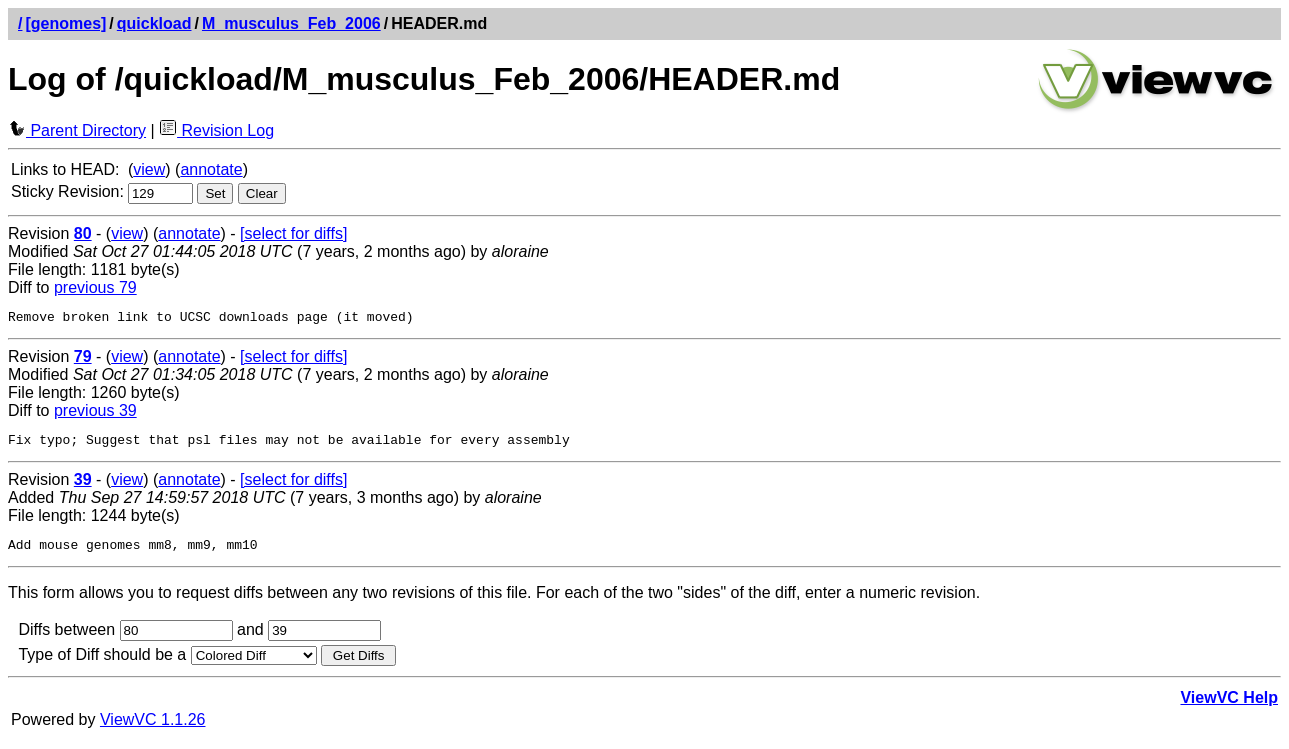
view (149, 169)
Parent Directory (77, 130)
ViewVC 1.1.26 (153, 728)
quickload (154, 23)
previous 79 (95, 287)
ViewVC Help (1229, 706)
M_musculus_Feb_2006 (291, 23)
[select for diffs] (293, 233)
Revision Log (216, 130)
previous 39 (95, 413)
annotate (211, 169)
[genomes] (65, 23)
